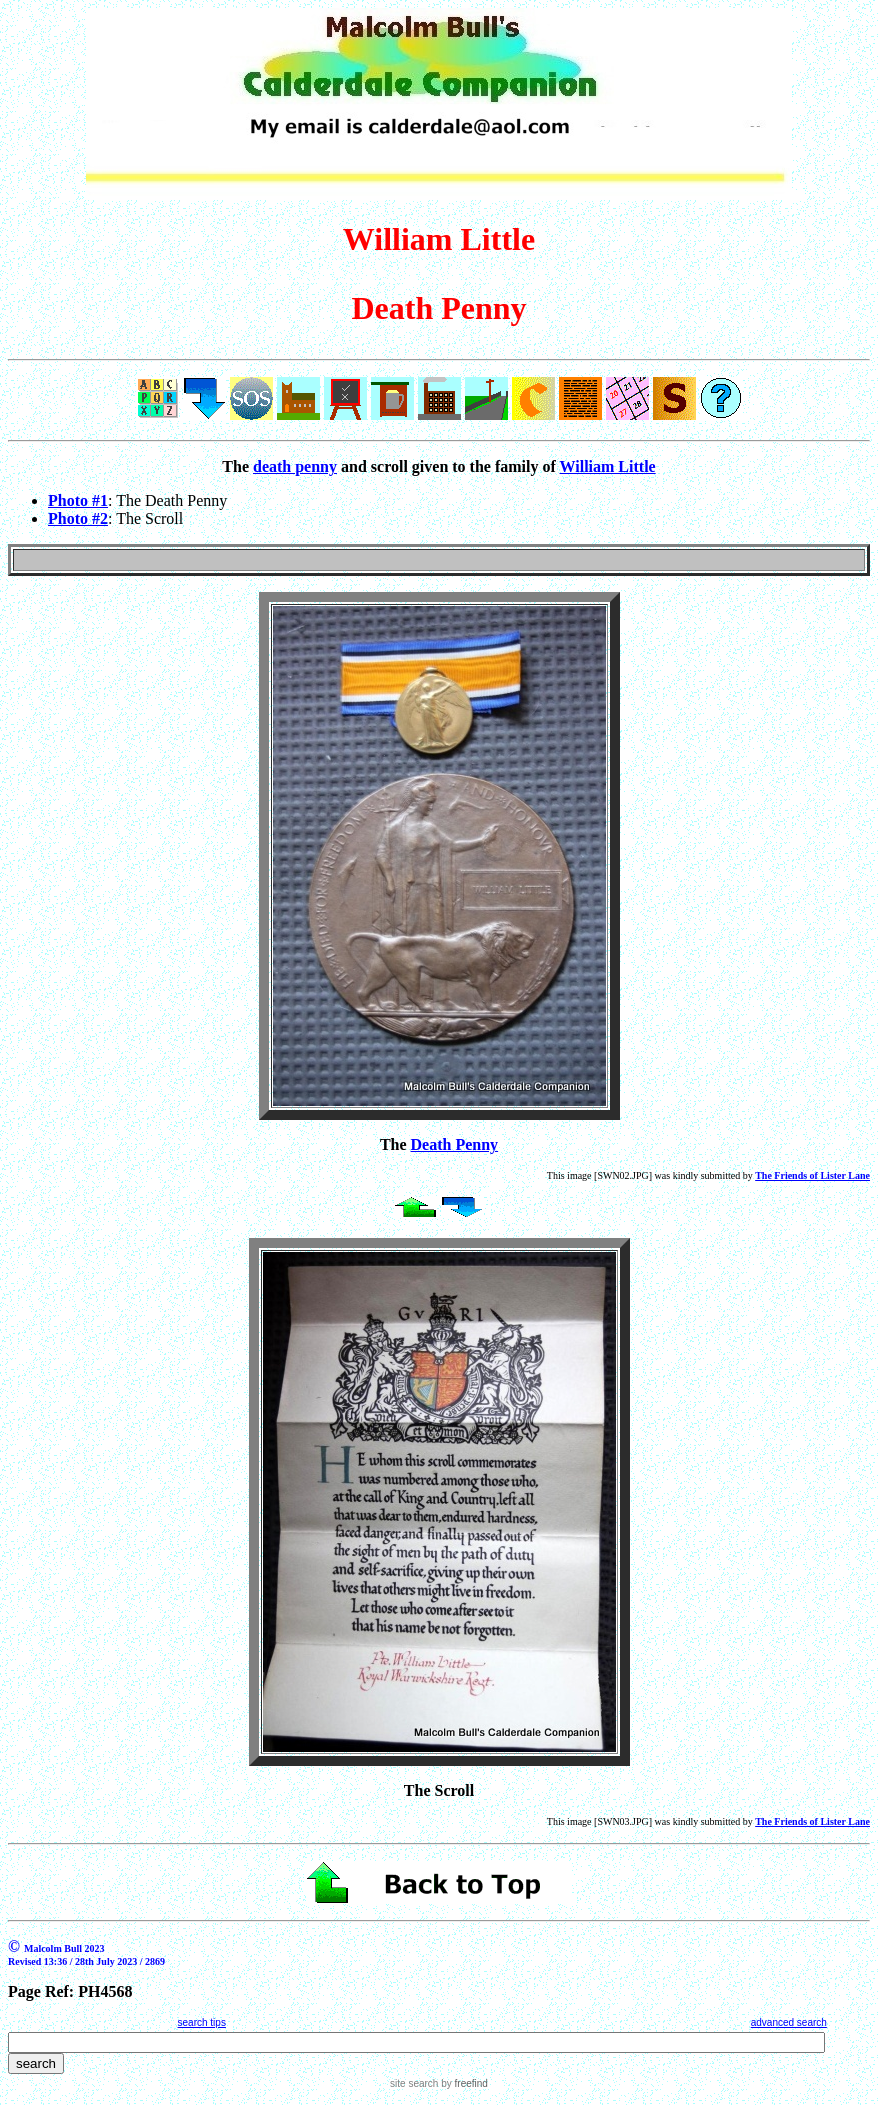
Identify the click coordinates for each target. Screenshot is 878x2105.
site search (414, 2083)
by (462, 2083)
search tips (202, 2022)
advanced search (789, 2022)
